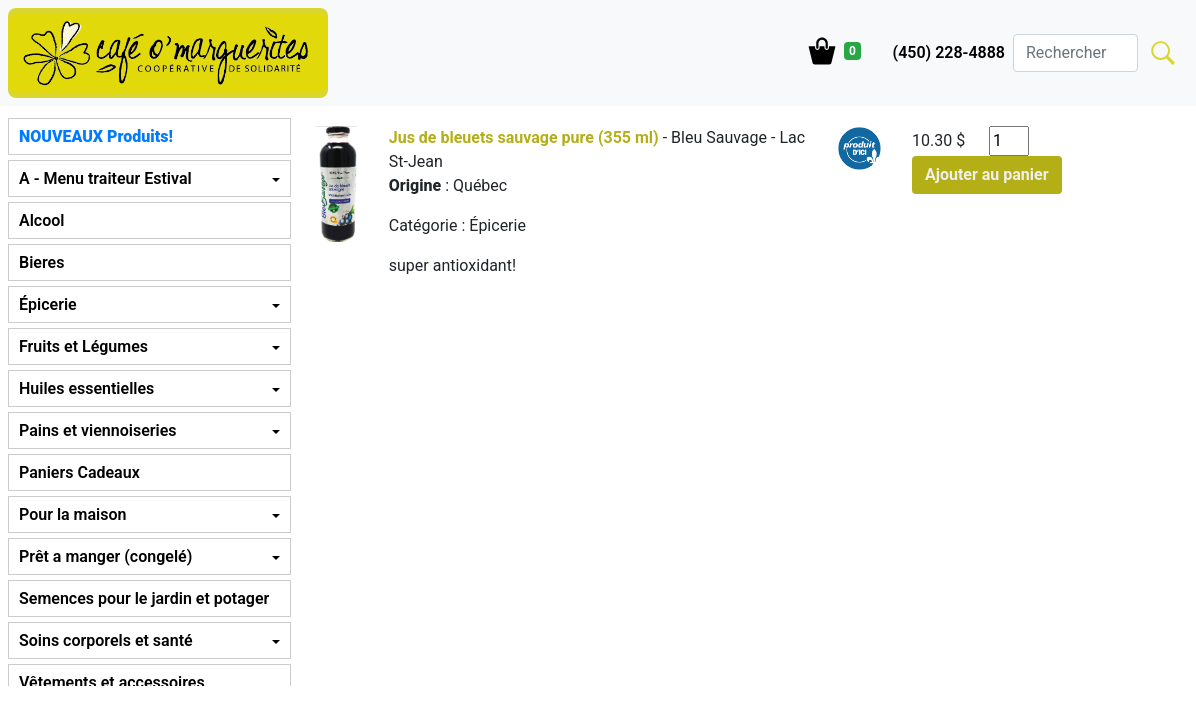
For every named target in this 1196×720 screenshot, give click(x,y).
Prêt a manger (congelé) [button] (105, 556)
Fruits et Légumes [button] (83, 346)
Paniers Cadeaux (79, 472)
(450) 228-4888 (949, 52)
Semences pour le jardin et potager (144, 598)
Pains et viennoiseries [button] (97, 430)
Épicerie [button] (48, 304)
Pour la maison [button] (72, 514)
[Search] (1075, 53)
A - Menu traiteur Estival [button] (105, 178)
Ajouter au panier (987, 174)
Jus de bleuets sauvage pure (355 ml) (524, 137)
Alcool (41, 220)
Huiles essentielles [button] (86, 388)
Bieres (41, 262)
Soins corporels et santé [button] (106, 640)
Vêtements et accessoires (112, 682)
